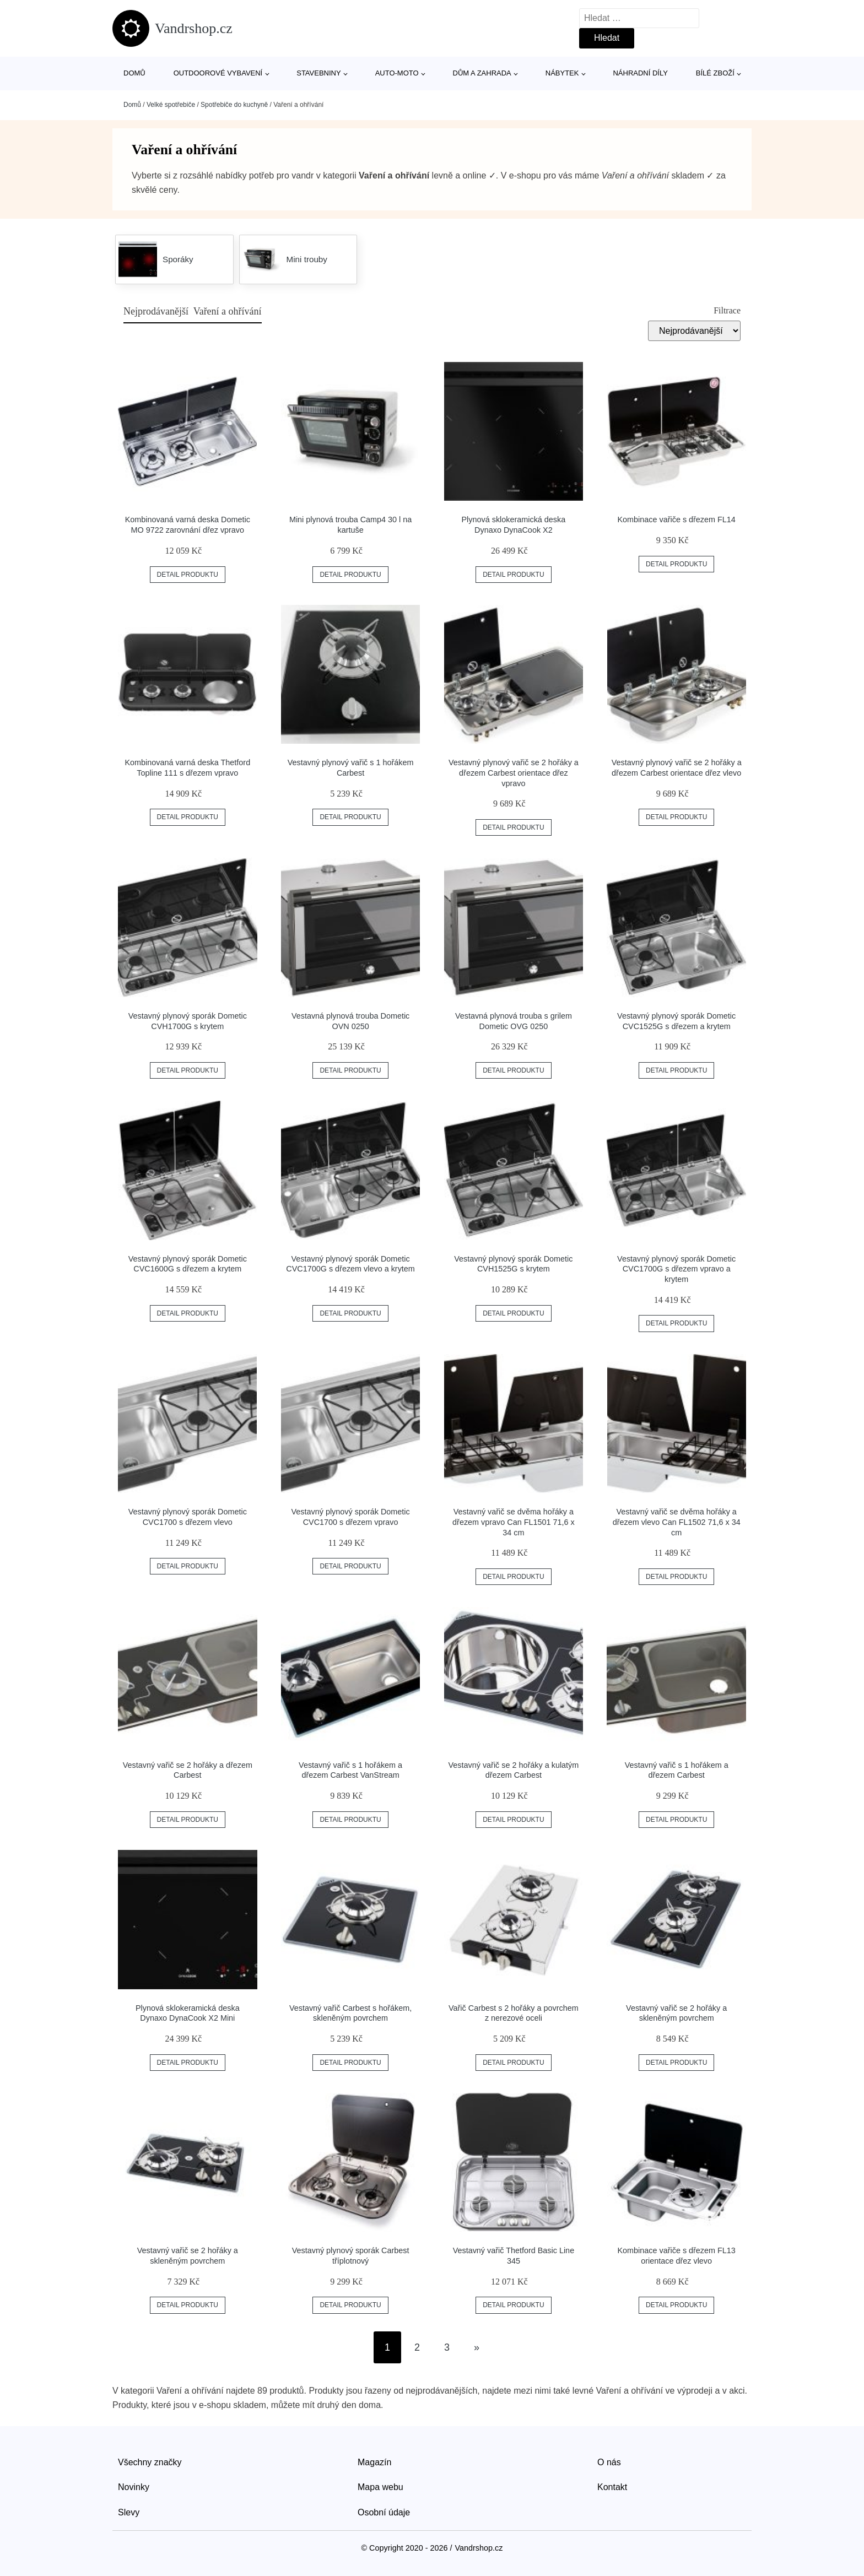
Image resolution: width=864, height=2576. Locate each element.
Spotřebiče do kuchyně (234, 105)
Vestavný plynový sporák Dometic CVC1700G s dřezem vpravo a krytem (676, 1269)
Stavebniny (318, 73)
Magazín (374, 2462)
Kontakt (612, 2487)
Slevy (128, 2512)
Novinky (133, 2487)
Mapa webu (380, 2487)
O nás (609, 2462)
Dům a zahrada (482, 73)
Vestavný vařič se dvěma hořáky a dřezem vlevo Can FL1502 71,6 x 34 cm (677, 1521)
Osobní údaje (384, 2512)
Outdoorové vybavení (218, 73)
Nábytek (562, 73)
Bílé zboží (715, 73)
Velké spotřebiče (171, 105)
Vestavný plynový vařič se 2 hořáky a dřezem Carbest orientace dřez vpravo (514, 772)
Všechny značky (150, 2462)
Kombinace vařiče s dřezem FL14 (677, 519)
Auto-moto (397, 73)
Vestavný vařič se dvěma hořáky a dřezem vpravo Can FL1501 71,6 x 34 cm (513, 1521)
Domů (134, 73)
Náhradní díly (640, 73)
